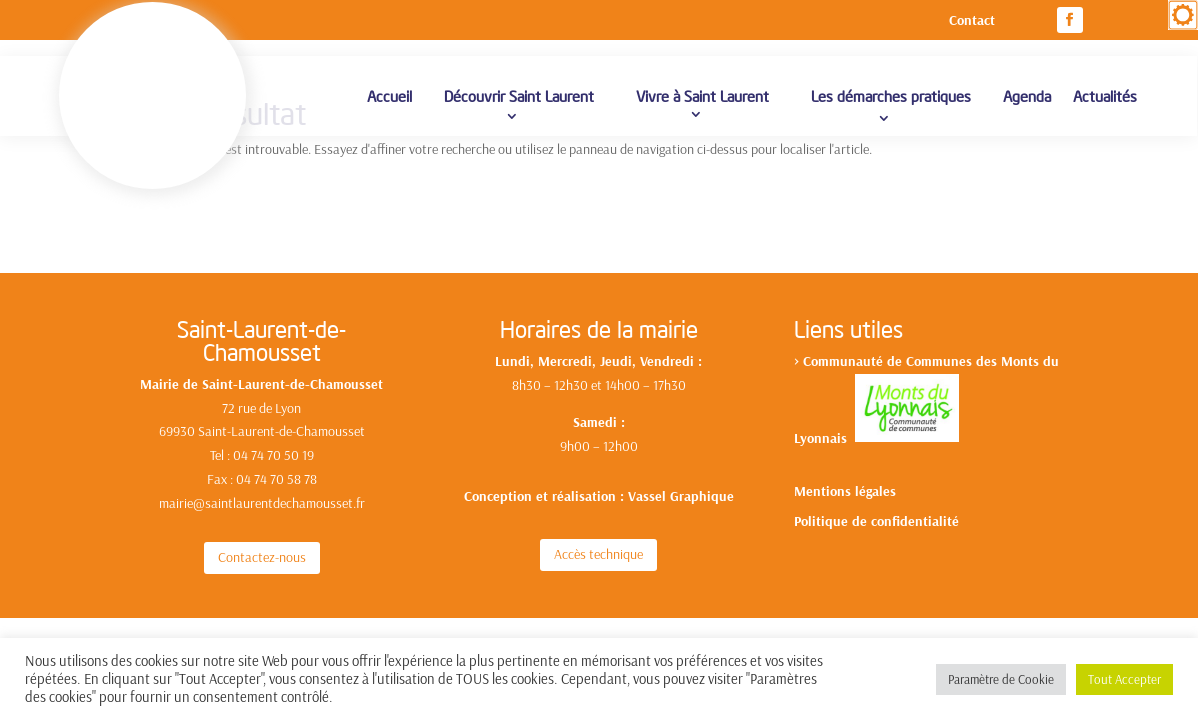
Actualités (1105, 107)
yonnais (827, 420)
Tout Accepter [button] (1124, 679)
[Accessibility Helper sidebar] (1183, 15)
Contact (972, 21)
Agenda (1027, 107)
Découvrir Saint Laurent (519, 107)
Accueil (389, 107)
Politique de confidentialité (876, 505)
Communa (833, 344)
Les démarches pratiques (891, 107)
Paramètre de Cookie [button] (1001, 679)
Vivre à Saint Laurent (702, 107)
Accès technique (598, 537)
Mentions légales (845, 475)
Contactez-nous (262, 540)
